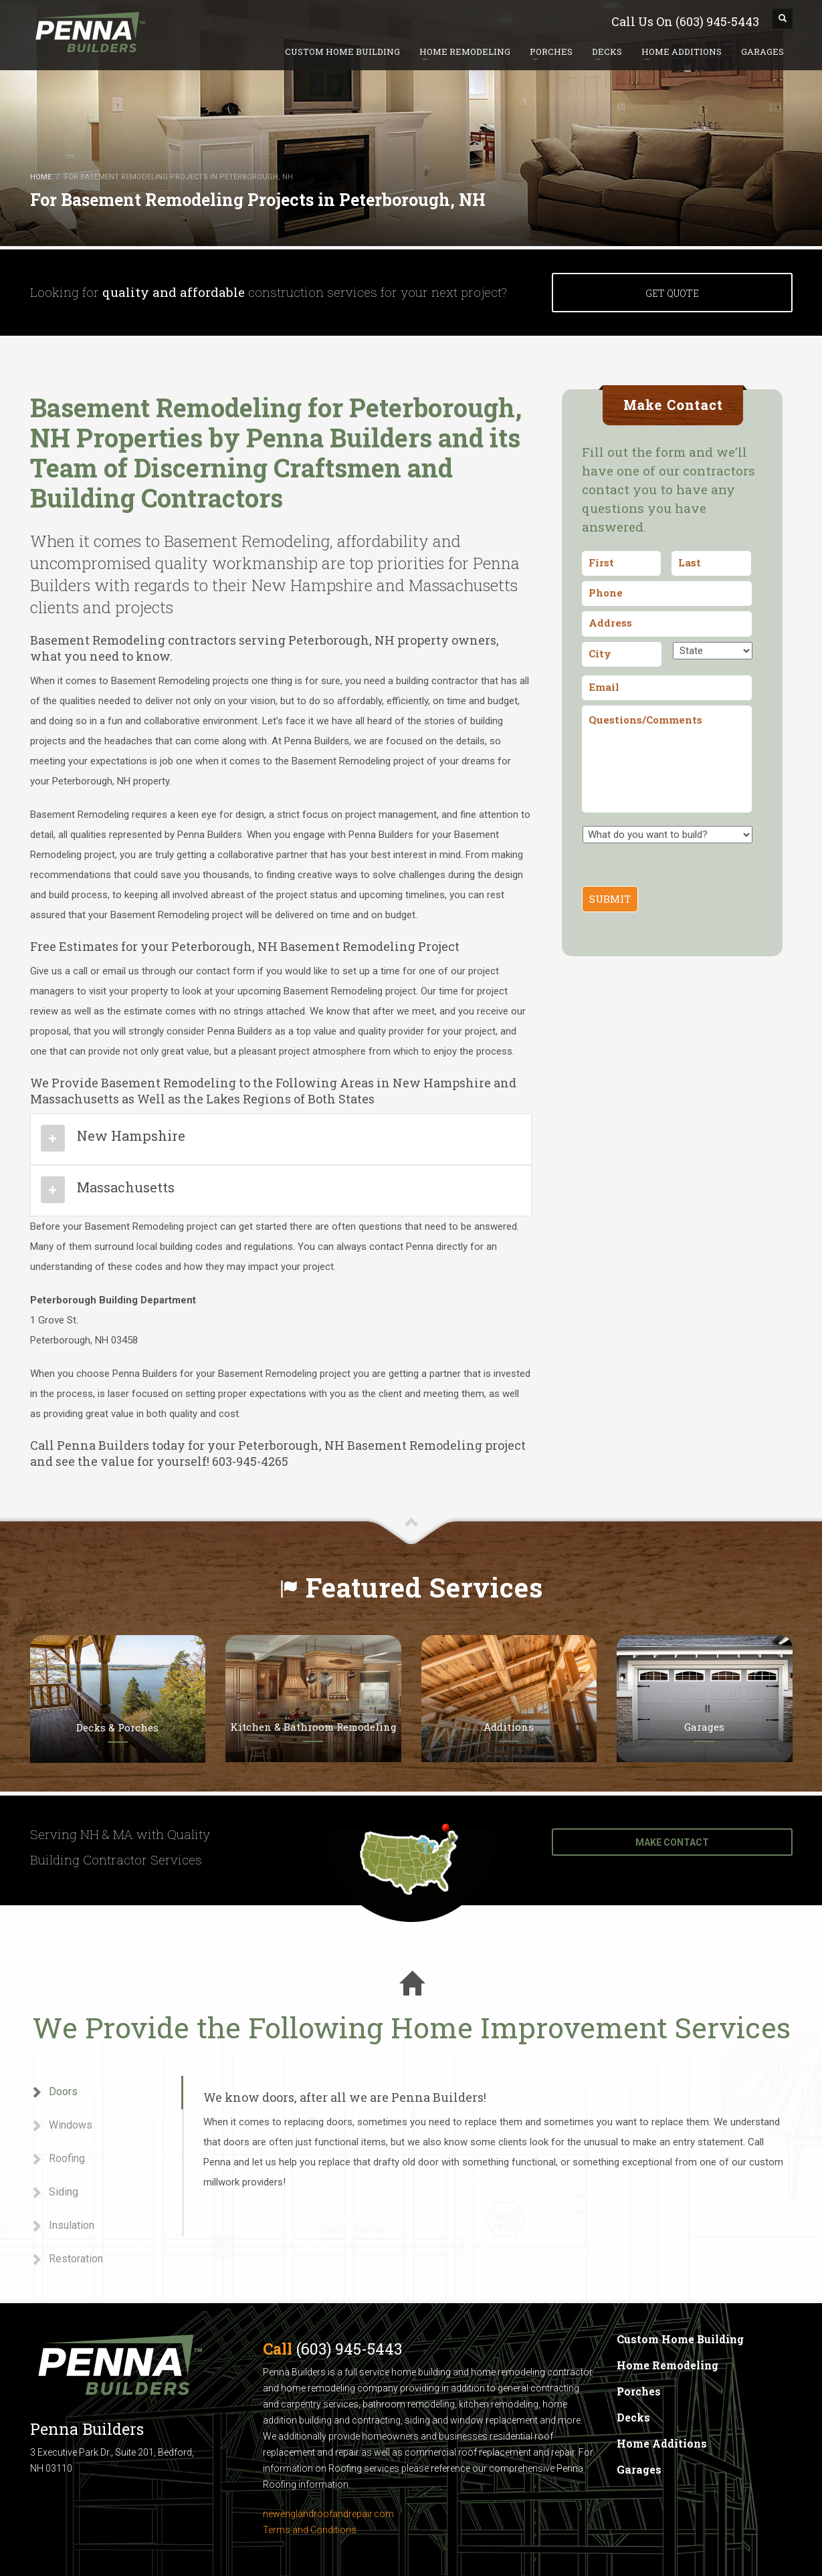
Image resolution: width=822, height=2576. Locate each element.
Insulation (62, 2226)
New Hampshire (131, 1135)
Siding (54, 2192)
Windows (61, 2125)
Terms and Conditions (309, 2530)
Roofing (57, 2159)
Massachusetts (126, 1187)
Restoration (66, 2259)
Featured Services (424, 1587)
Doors (54, 2092)
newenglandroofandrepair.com (328, 2513)
